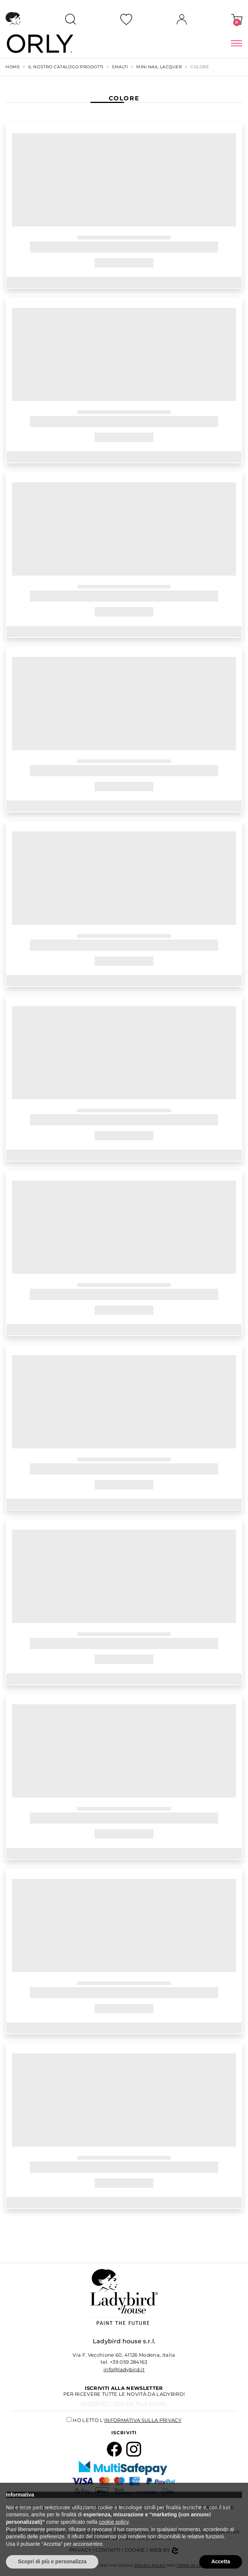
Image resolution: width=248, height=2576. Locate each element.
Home (13, 66)
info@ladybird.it (124, 2369)
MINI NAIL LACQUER (159, 66)
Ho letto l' (127, 2420)
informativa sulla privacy (142, 2420)
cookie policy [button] (113, 2522)
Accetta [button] (220, 2561)
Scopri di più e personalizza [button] (52, 2561)
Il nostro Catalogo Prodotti (66, 66)
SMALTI (120, 66)
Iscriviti (124, 2432)
